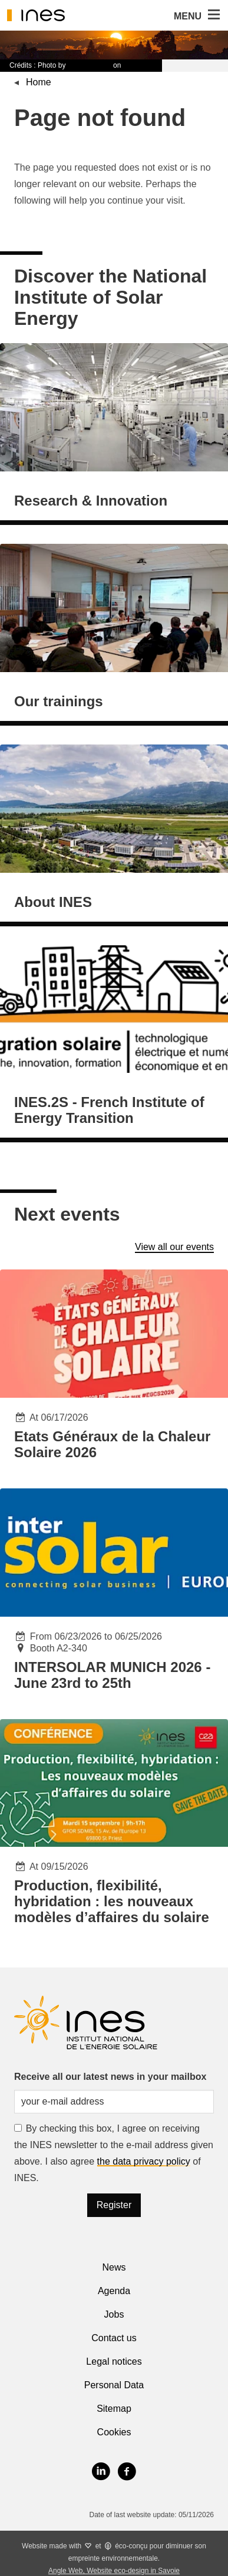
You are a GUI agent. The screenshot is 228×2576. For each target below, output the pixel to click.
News (113, 2267)
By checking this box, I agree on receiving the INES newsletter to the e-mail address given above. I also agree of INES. (113, 2153)
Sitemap (114, 2409)
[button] (212, 15)
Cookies (114, 2432)
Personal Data (114, 2385)
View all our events (174, 1247)
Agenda (114, 2291)
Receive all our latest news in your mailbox (110, 2077)
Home (38, 82)
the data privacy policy (143, 2161)
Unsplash (138, 65)
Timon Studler (89, 65)
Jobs (114, 2314)
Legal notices (113, 2361)
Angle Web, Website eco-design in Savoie (114, 2571)
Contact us (113, 2338)
